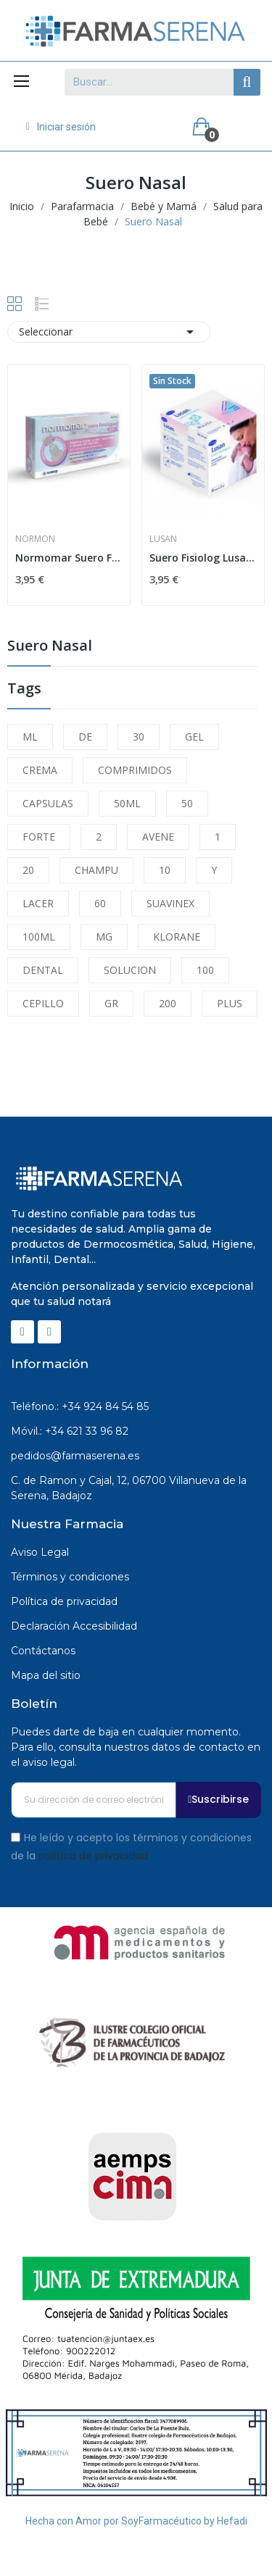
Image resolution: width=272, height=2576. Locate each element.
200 (167, 1003)
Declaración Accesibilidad (74, 1626)
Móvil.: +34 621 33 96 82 (69, 1431)
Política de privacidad (64, 1601)
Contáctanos (43, 1650)
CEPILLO (43, 1003)
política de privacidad (93, 1855)
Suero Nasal (49, 646)
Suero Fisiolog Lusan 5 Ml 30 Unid (203, 557)
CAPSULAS (47, 803)
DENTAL (42, 970)
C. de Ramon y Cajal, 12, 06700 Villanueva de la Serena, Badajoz (129, 1488)
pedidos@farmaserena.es (75, 1455)
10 (164, 870)
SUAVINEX (170, 903)
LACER (38, 903)
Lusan (163, 539)
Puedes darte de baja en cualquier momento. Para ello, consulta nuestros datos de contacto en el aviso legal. (135, 1747)
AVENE (158, 836)
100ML (38, 936)
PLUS (229, 1003)
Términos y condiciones (70, 1576)
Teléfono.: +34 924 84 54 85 (80, 1406)
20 (28, 870)
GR (111, 1003)
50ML (127, 803)
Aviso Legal (40, 1552)
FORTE (38, 836)
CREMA (39, 770)
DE (85, 736)
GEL (194, 736)
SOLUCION (130, 970)
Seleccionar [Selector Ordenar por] (109, 332)
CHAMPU (96, 870)
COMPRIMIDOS (135, 770)
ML (30, 736)
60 (100, 903)
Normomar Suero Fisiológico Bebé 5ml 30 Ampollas (69, 557)
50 (187, 803)
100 (205, 970)
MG (104, 936)
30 (138, 736)
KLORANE (176, 936)
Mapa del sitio (46, 1675)
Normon (35, 539)
